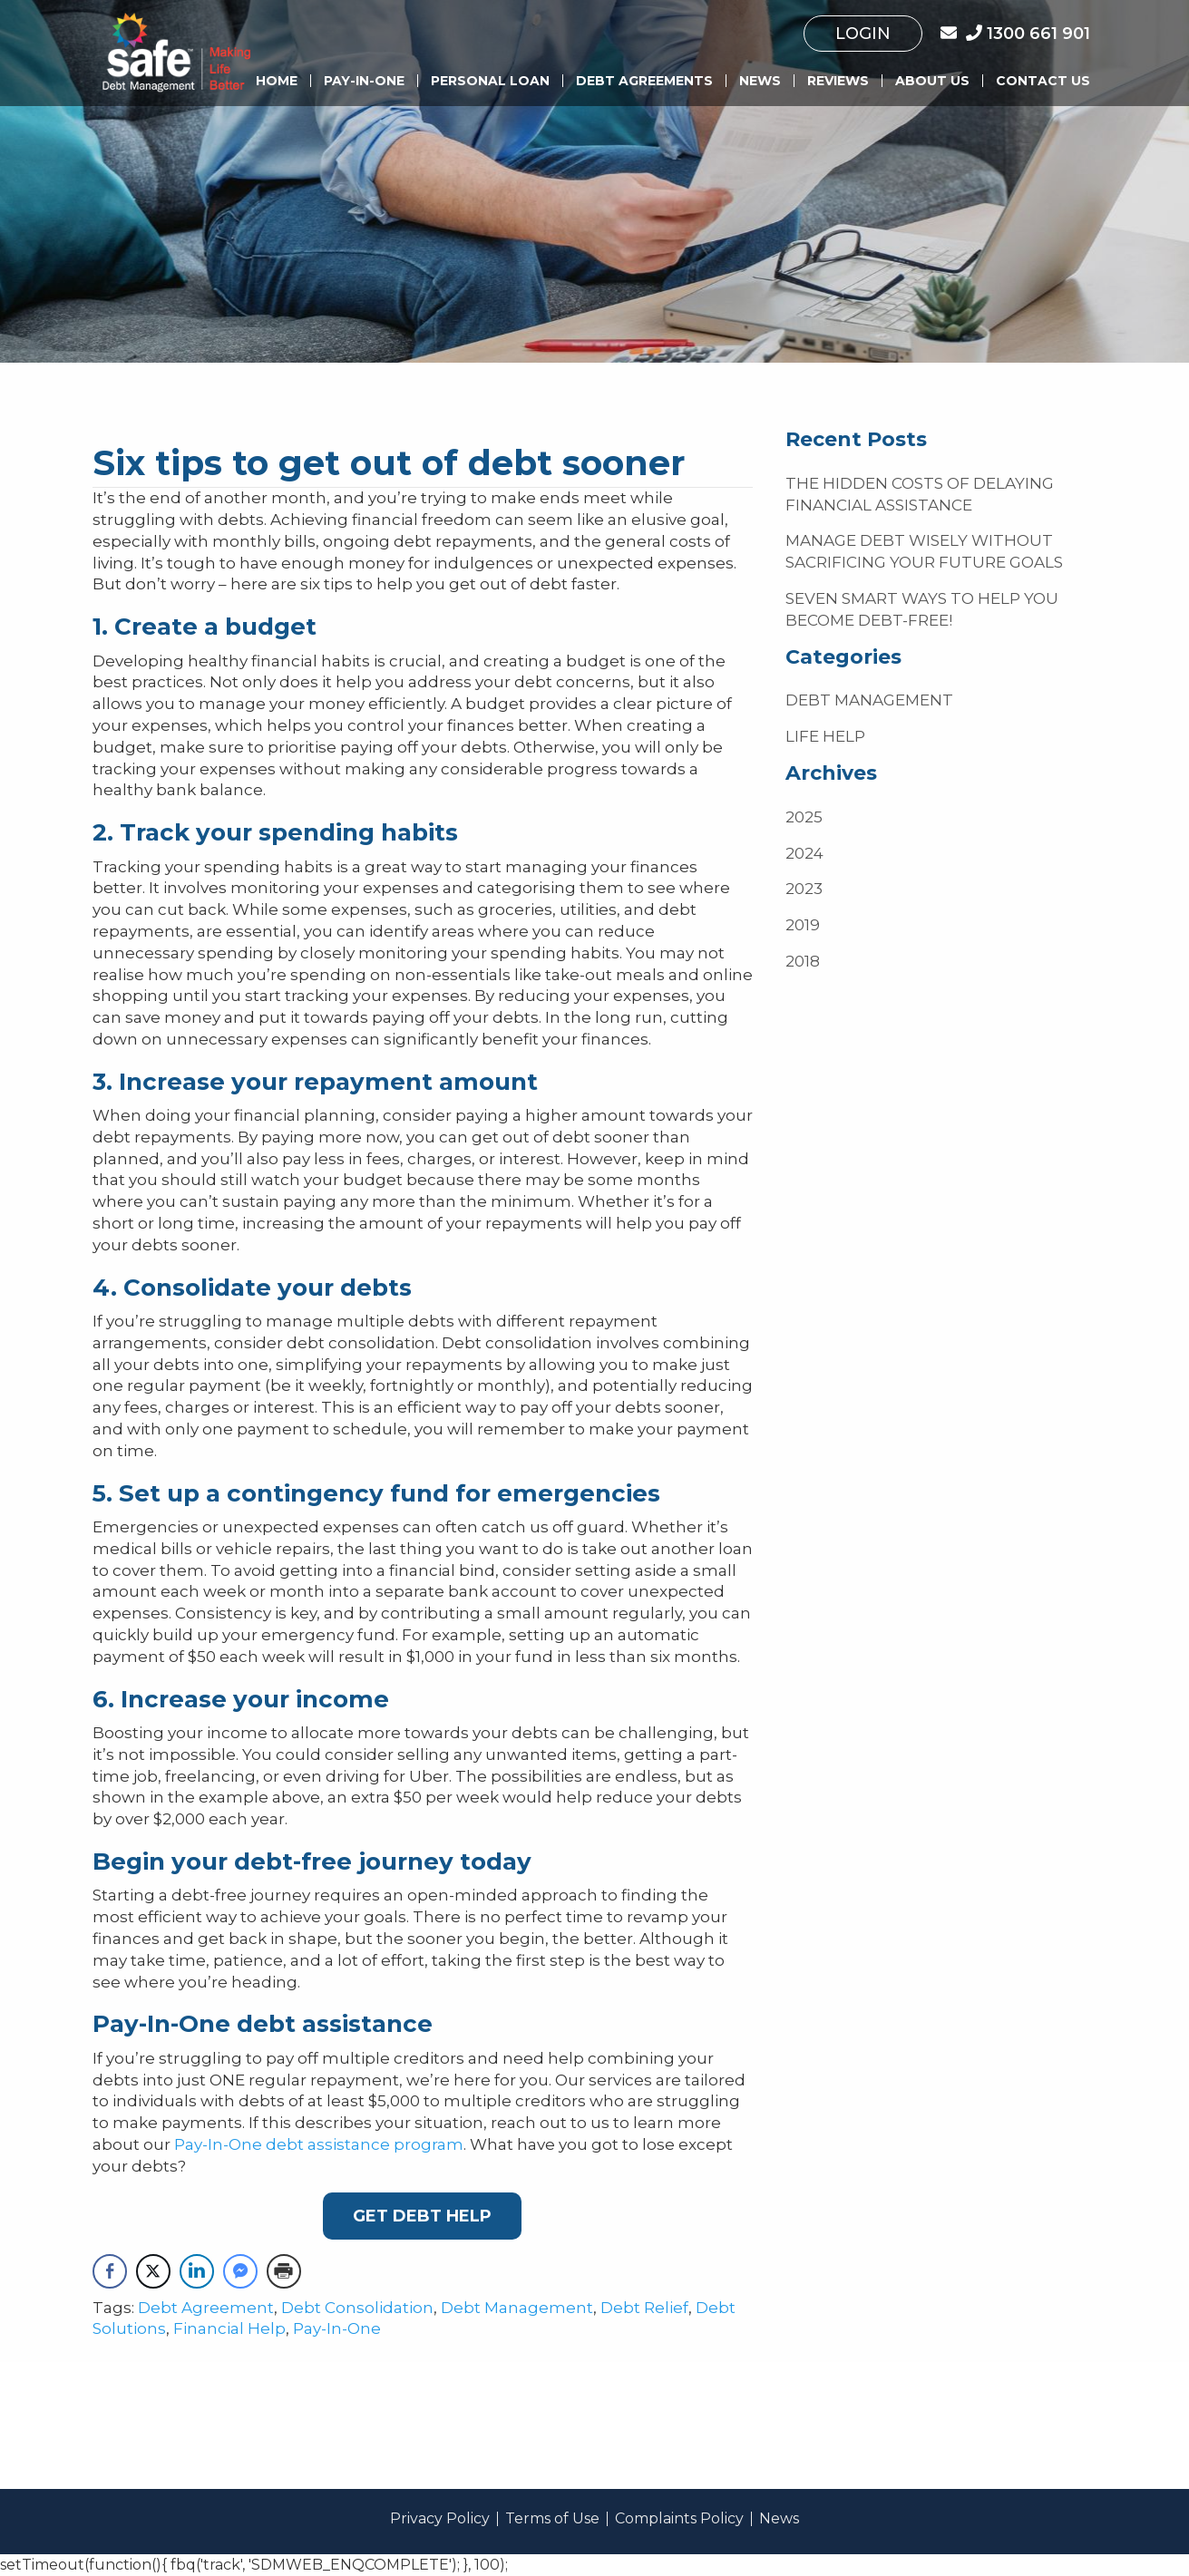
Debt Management (517, 2308)
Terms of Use (552, 2519)
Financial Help (229, 2328)
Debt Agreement (206, 2308)
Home (276, 80)
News (760, 80)
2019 (802, 925)
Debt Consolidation (357, 2308)
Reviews (838, 80)
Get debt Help (422, 2216)
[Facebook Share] (110, 2271)
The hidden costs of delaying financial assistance (919, 494)
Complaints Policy (679, 2519)
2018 (802, 961)
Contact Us (1043, 80)
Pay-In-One (364, 80)
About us (932, 80)
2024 (804, 853)
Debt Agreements (644, 80)
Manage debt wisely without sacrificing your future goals (924, 551)
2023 (804, 889)
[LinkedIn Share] (197, 2271)
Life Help (825, 736)
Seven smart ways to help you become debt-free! (921, 609)
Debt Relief (644, 2308)
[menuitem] (863, 33)
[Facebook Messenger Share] (240, 2271)
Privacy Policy (440, 2519)
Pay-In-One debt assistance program (318, 2144)
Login (863, 34)
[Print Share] (284, 2271)
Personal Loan (490, 80)
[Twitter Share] (153, 2271)
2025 (804, 817)
